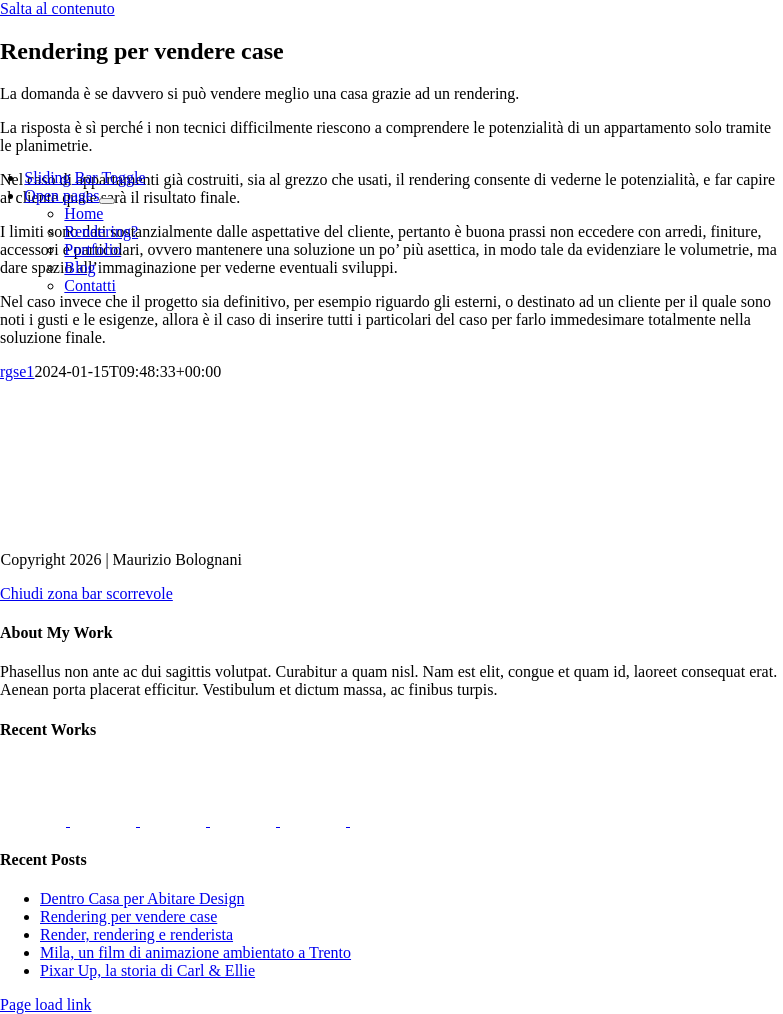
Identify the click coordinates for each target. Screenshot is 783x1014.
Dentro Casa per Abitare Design (142, 898)
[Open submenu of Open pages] (107, 201)
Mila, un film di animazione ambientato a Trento (195, 952)
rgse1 (17, 371)
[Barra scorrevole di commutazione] (84, 177)
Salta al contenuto (57, 8)
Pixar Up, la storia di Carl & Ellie (147, 970)
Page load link (46, 1004)
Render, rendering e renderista (136, 934)
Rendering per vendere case (128, 916)
